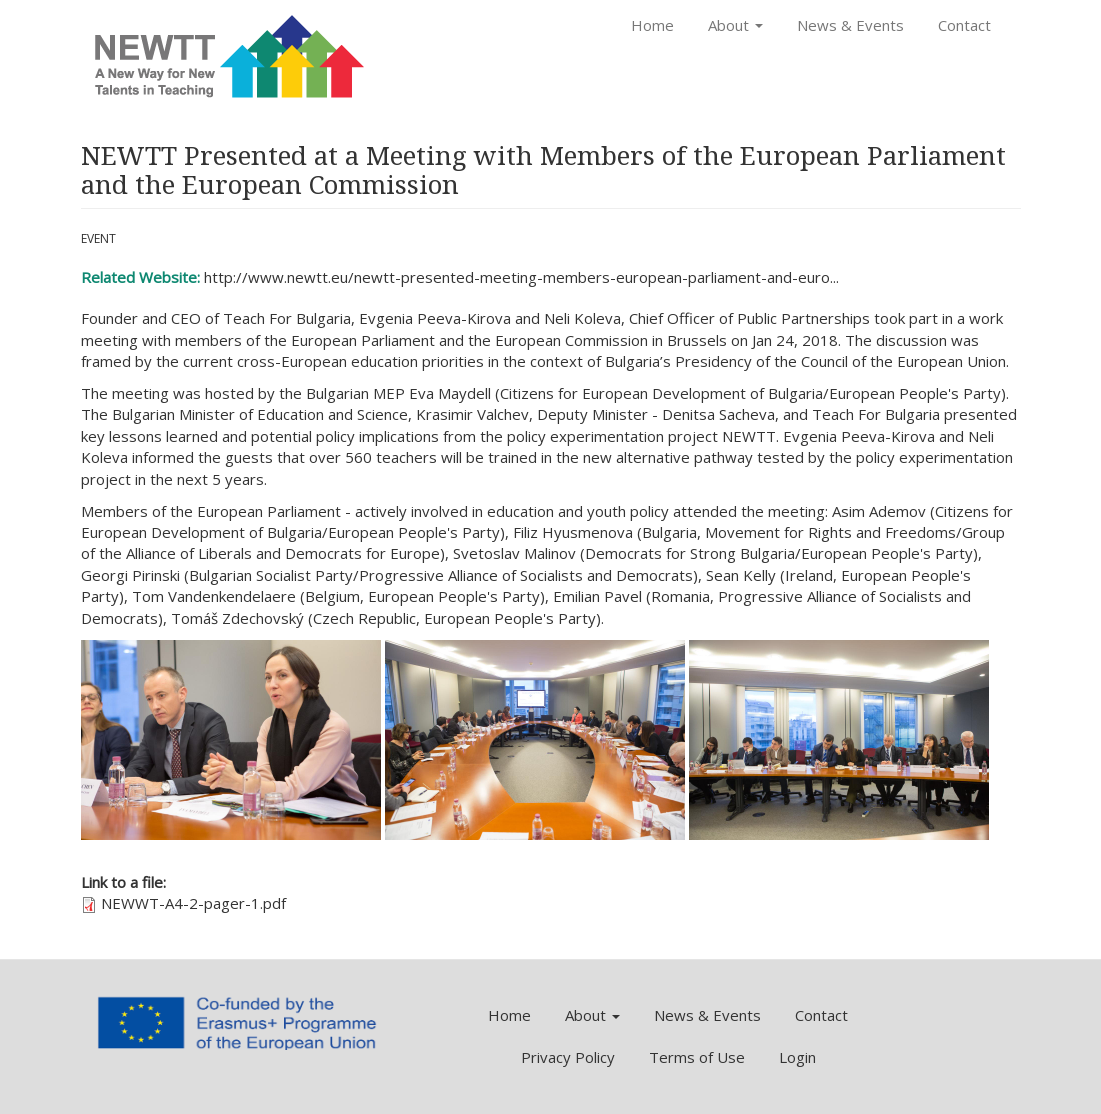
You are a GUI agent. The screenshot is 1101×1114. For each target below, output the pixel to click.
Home (652, 25)
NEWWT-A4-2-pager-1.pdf (193, 903)
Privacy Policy (568, 1057)
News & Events (850, 25)
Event (98, 238)
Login (797, 1057)
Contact (964, 25)
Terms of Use (697, 1057)
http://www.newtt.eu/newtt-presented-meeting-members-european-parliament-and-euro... (521, 277)
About (735, 25)
